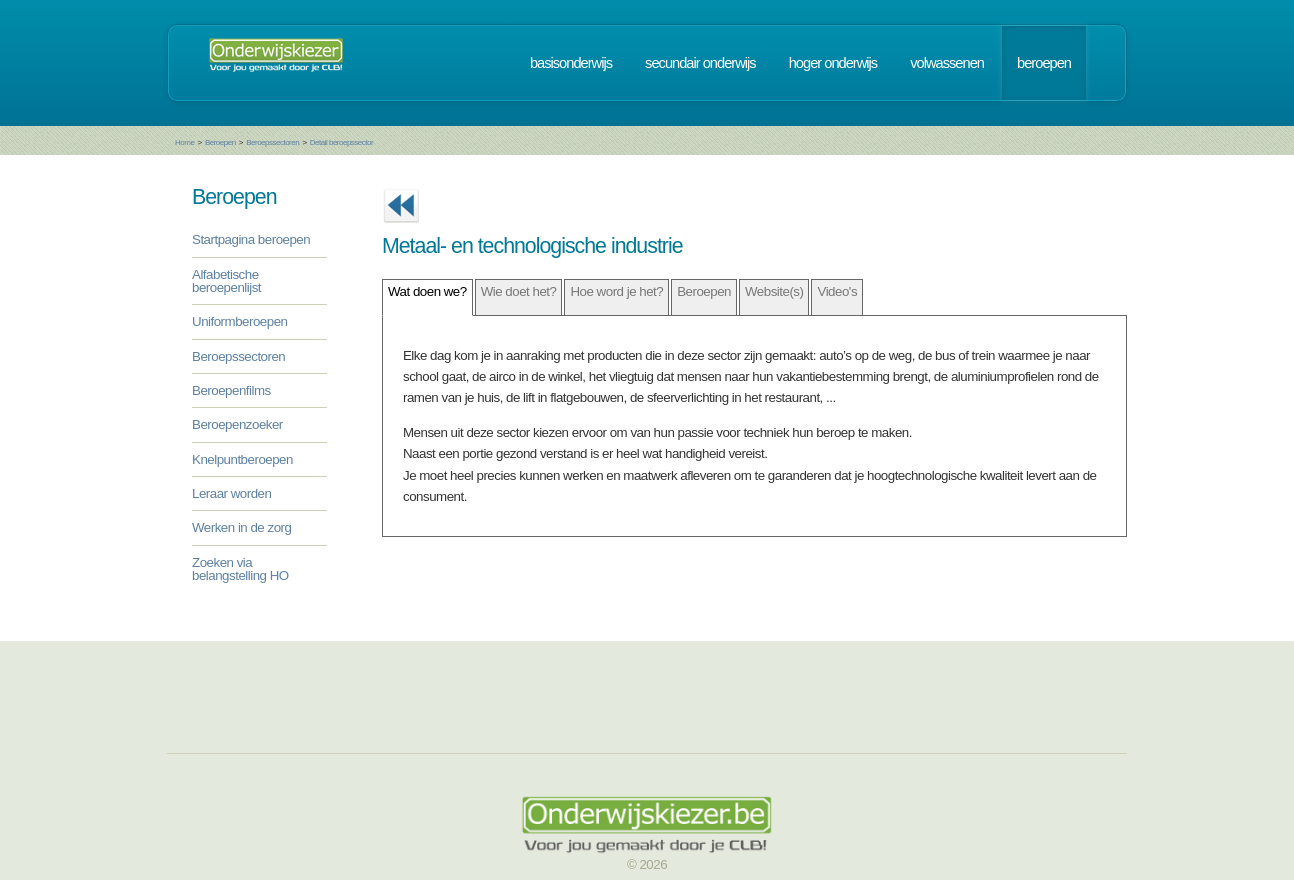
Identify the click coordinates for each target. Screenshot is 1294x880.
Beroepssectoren (272, 142)
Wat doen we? (427, 291)
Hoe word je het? (616, 291)
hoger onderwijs (833, 63)
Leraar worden (231, 493)
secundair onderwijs (700, 63)
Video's (837, 291)
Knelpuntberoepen (242, 459)
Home (184, 142)
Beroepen (220, 142)
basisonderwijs (571, 63)
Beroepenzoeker (237, 424)
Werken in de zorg (241, 527)
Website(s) (774, 291)
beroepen (1044, 63)
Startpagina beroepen (251, 239)
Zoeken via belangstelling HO (240, 569)
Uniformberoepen (239, 321)
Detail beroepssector (341, 142)
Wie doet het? (519, 291)
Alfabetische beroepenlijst (226, 281)
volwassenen (947, 63)
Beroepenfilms (231, 390)
